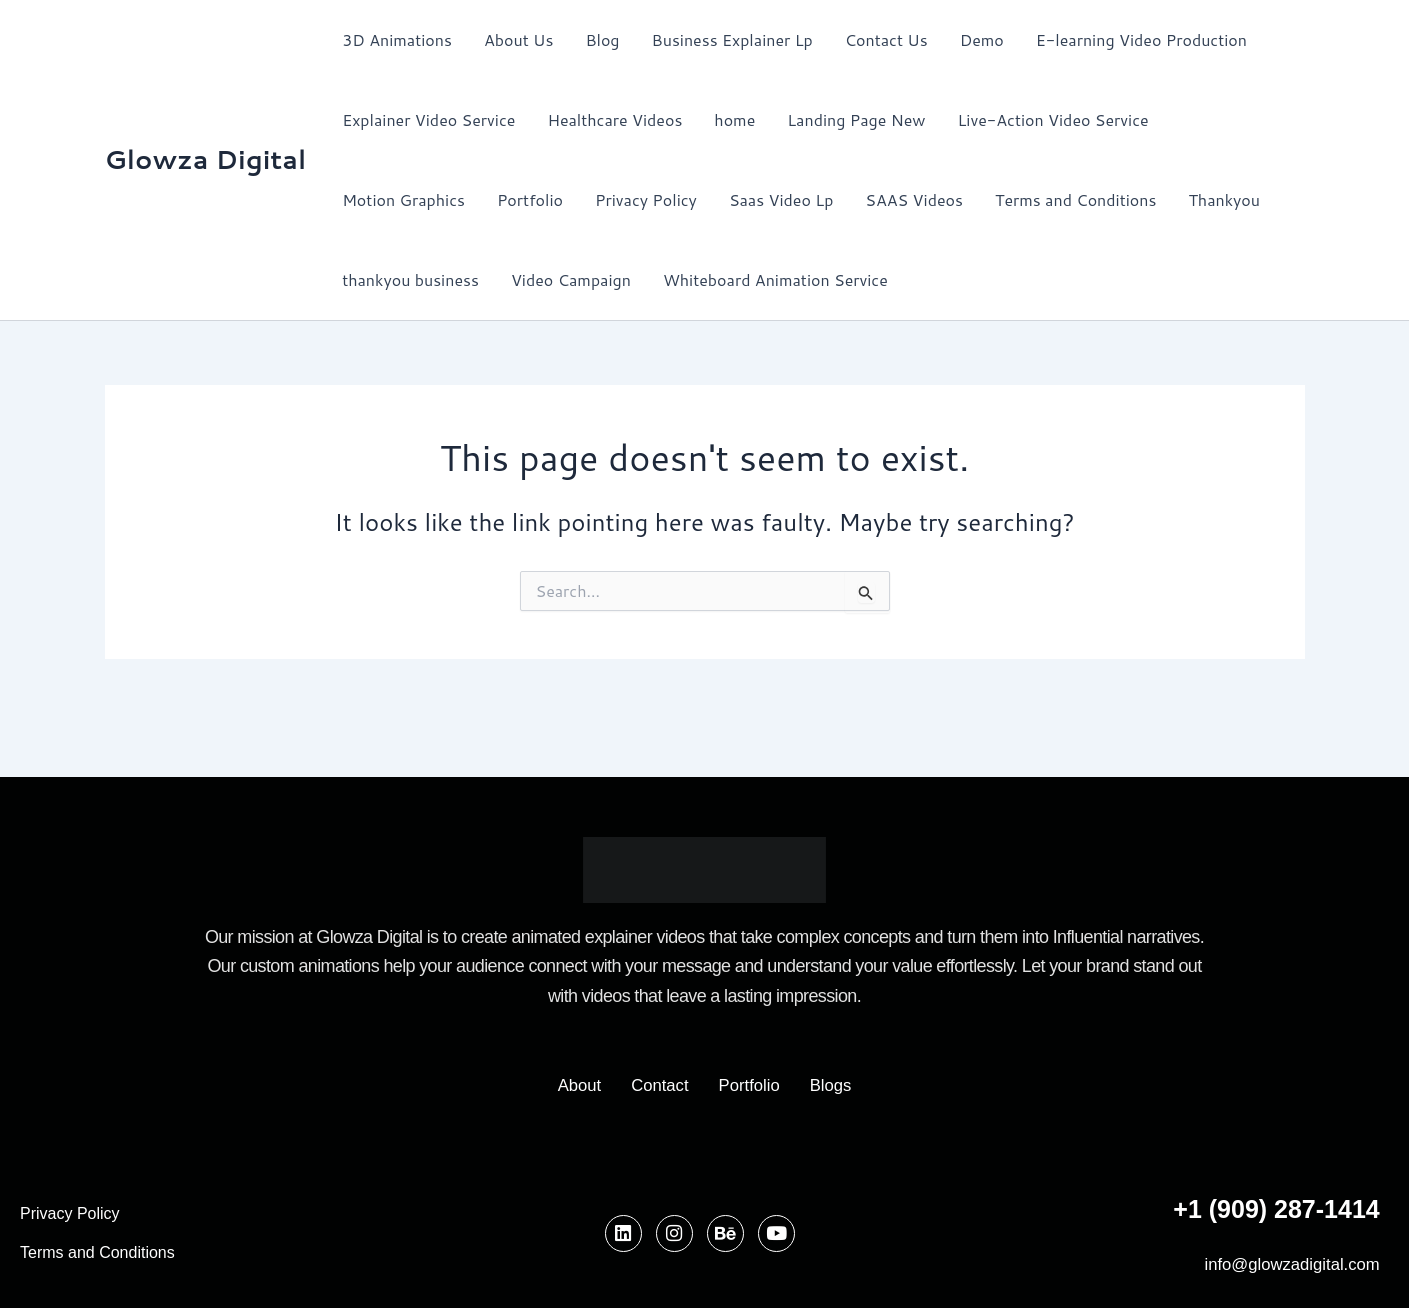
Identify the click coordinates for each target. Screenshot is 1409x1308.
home (734, 119)
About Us (518, 39)
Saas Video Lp (781, 199)
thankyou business (410, 279)
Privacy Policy (646, 199)
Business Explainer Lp (732, 39)
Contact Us (886, 39)
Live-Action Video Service (1053, 119)
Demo (982, 39)
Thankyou (1224, 199)
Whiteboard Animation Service (775, 279)
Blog (602, 39)
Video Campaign (571, 279)
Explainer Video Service (428, 119)
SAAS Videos (914, 199)
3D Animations (397, 39)
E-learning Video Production (1141, 39)
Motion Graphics (403, 199)
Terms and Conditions (1075, 199)
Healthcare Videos (614, 119)
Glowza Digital (206, 159)
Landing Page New (856, 119)
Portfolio (530, 199)
